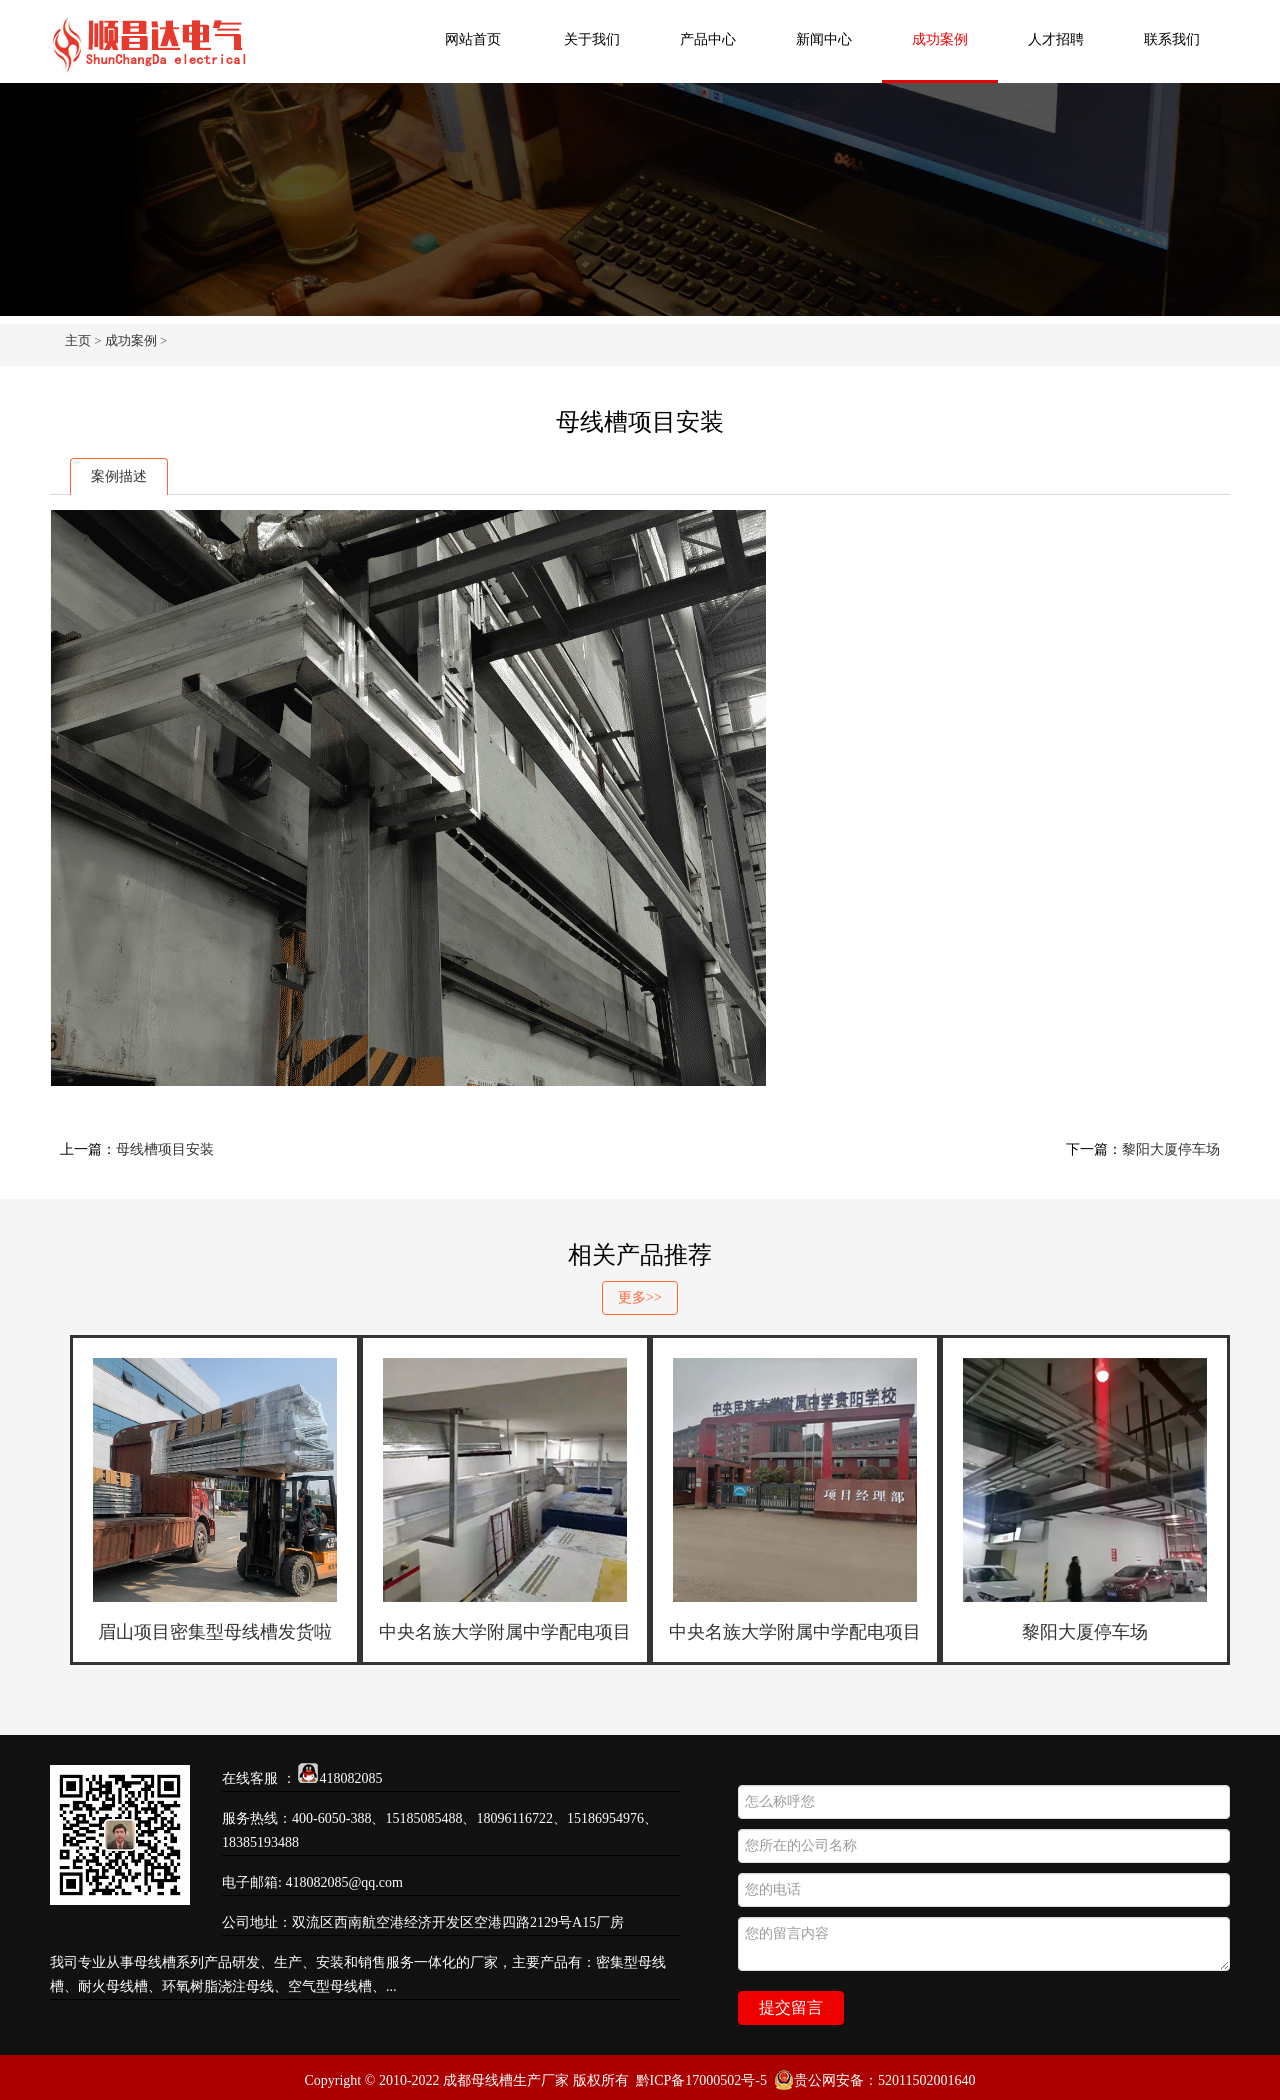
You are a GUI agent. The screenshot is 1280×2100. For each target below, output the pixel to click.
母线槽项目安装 (165, 1149)
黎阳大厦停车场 (1171, 1149)
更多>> (640, 1297)
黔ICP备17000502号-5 (701, 2080)
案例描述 (119, 476)
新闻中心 (824, 39)
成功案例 (940, 39)
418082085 (351, 1778)
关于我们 (592, 39)
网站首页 (473, 39)
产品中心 (708, 39)
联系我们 (1172, 39)
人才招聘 (1056, 39)
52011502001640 (926, 2080)
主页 (78, 340)
